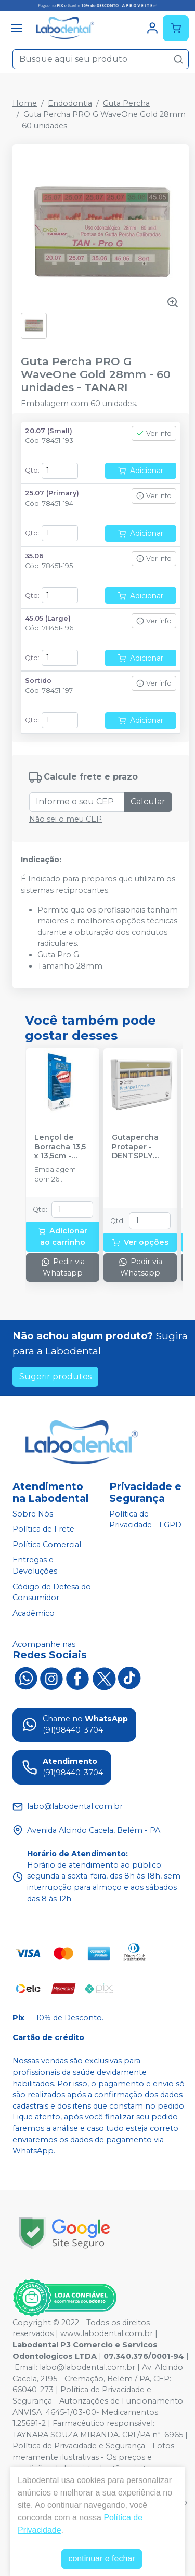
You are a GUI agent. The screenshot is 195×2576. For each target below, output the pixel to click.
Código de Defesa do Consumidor (51, 1592)
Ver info (154, 433)
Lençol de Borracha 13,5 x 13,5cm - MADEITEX (60, 1146)
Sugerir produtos (55, 1376)
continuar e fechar (101, 2558)
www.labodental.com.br (106, 2333)
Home (24, 103)
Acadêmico (33, 1613)
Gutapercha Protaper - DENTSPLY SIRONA (135, 1146)
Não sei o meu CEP (65, 819)
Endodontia (70, 103)
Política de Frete (43, 1529)
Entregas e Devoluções (34, 1565)
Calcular (148, 802)
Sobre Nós (32, 1514)
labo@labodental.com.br (87, 2367)
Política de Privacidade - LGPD (145, 1519)
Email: (27, 2367)
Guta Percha (126, 103)
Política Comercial (46, 1544)
